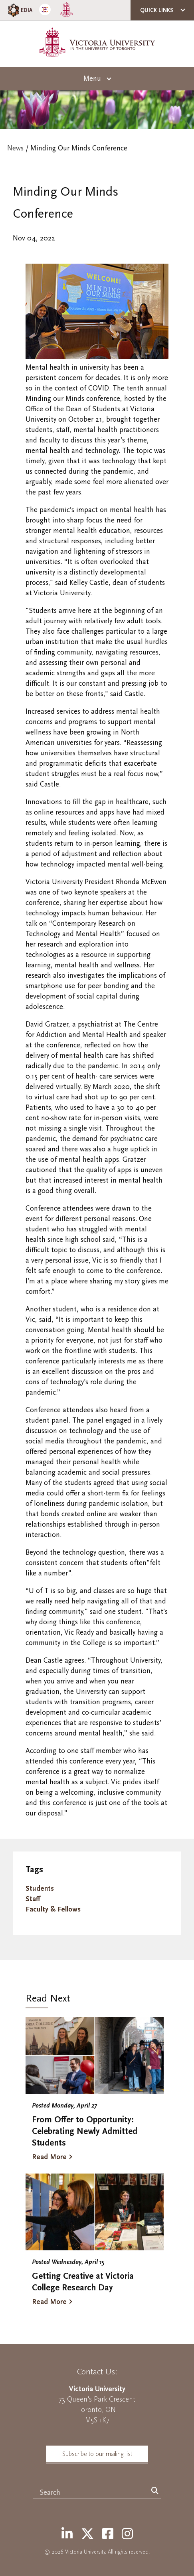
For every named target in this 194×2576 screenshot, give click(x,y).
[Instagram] (127, 2534)
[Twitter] (87, 2534)
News (15, 148)
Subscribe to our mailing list (97, 2454)
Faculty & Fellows (53, 1909)
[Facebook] (108, 2534)
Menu (92, 78)
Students (40, 1888)
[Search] (155, 2491)
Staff (33, 1899)
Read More (49, 2157)
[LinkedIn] (67, 2534)
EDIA (19, 10)
